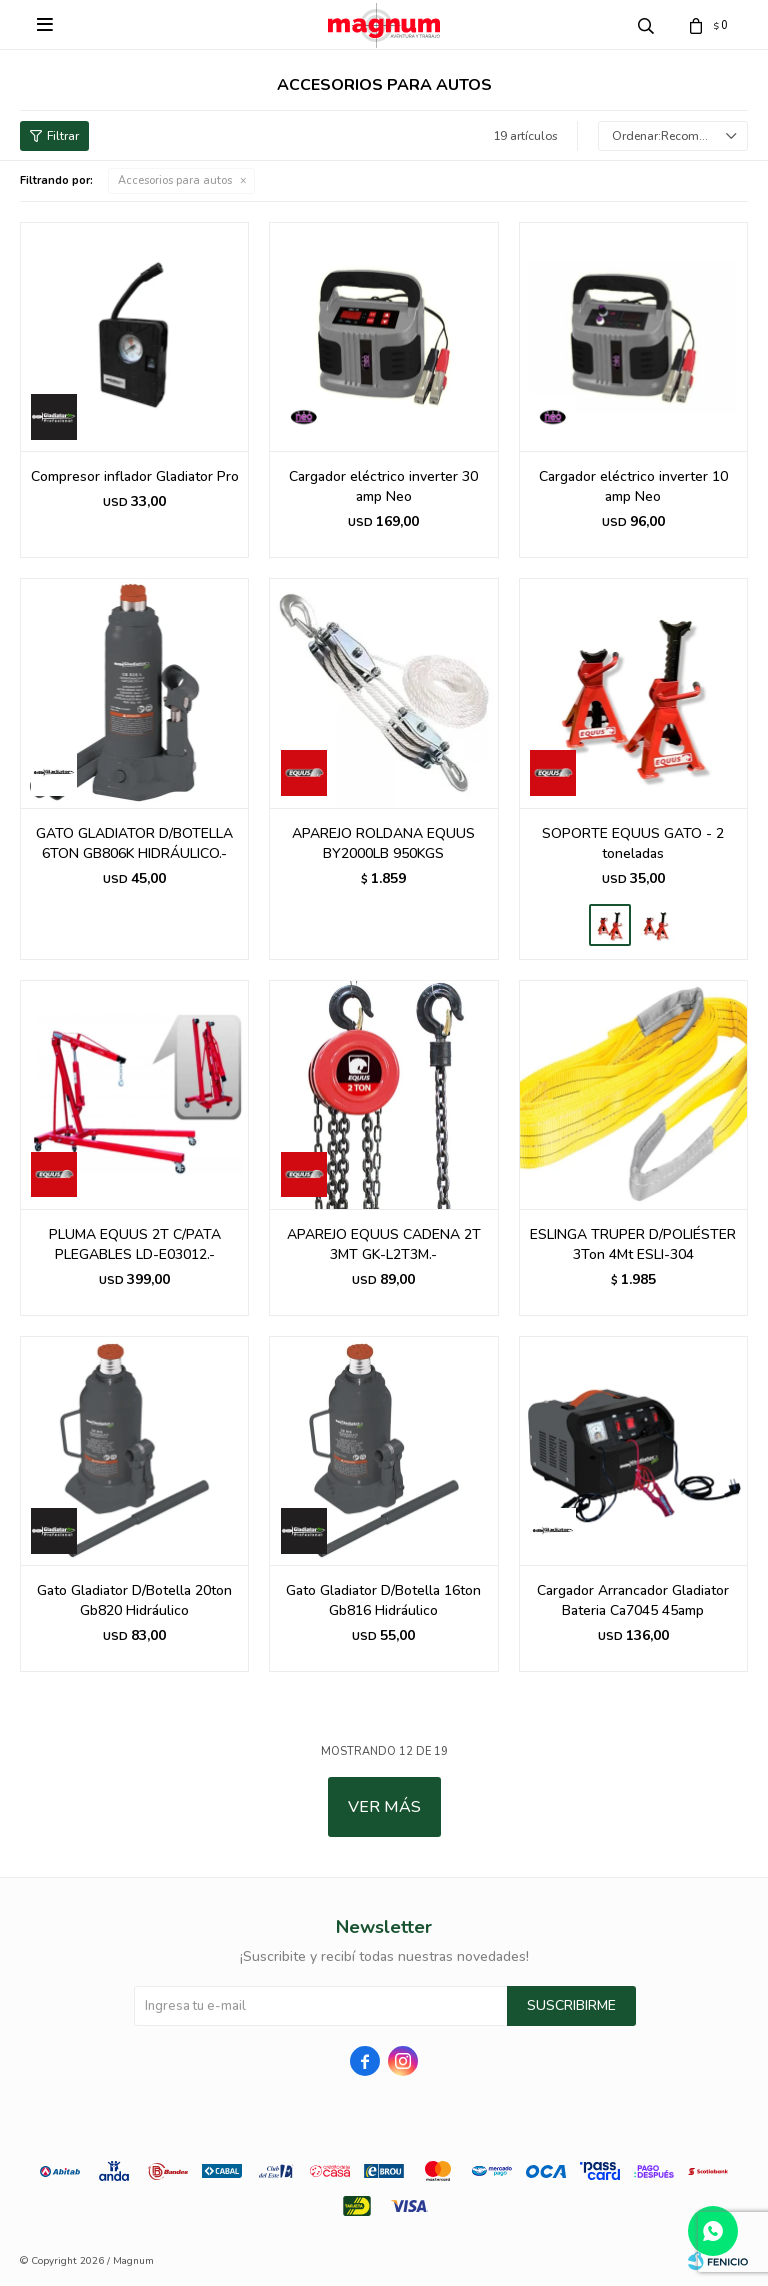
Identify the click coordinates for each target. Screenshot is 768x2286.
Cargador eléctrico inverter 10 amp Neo (633, 486)
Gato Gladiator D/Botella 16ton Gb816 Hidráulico (383, 1600)
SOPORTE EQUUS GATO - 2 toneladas (633, 843)
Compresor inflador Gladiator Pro (135, 476)
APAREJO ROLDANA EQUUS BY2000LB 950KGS (383, 843)
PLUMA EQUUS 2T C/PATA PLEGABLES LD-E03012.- (135, 1244)
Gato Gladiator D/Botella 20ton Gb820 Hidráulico (134, 1600)
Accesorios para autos (175, 180)
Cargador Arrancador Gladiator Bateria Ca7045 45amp (633, 1600)
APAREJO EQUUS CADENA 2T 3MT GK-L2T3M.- (384, 1244)
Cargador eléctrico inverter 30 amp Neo (383, 486)
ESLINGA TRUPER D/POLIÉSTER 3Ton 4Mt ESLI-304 (633, 1244)
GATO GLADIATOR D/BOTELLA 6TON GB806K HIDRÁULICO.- (134, 843)
